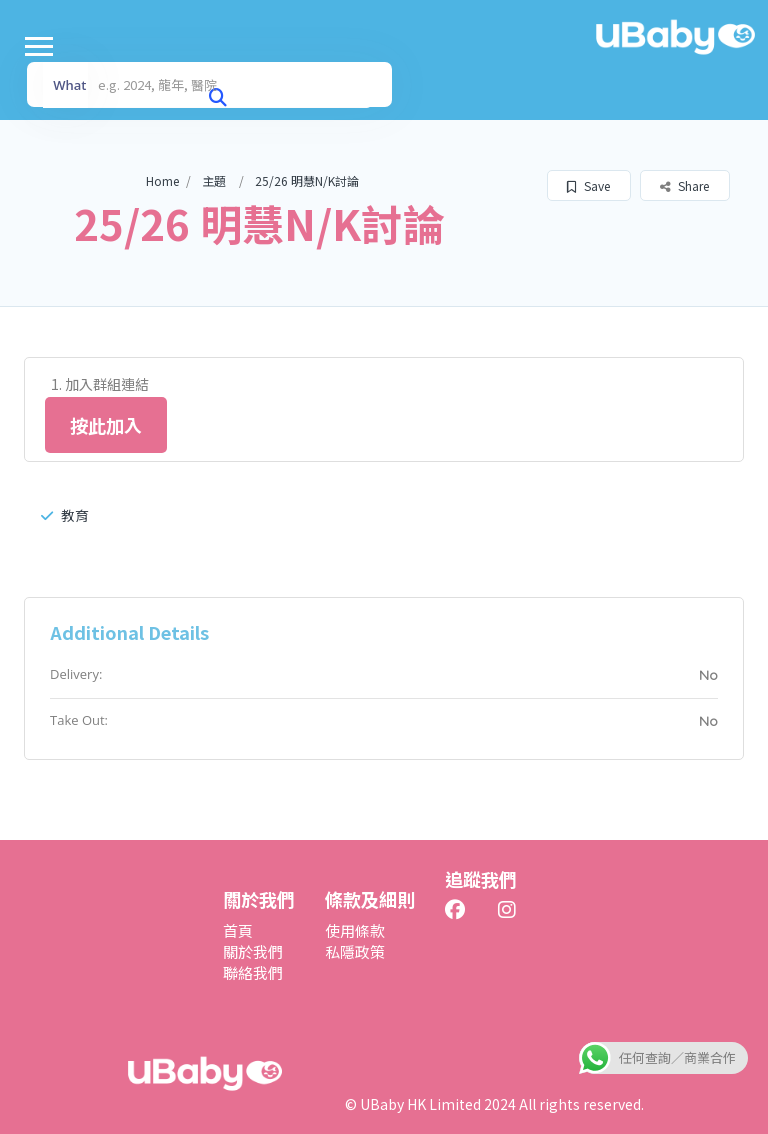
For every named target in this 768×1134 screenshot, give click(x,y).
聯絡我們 (253, 972)
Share (684, 185)
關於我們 (253, 951)
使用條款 (355, 930)
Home (162, 180)
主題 (214, 180)
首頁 (238, 930)
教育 (65, 515)
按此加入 (106, 425)
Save (588, 185)
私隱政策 (355, 951)
